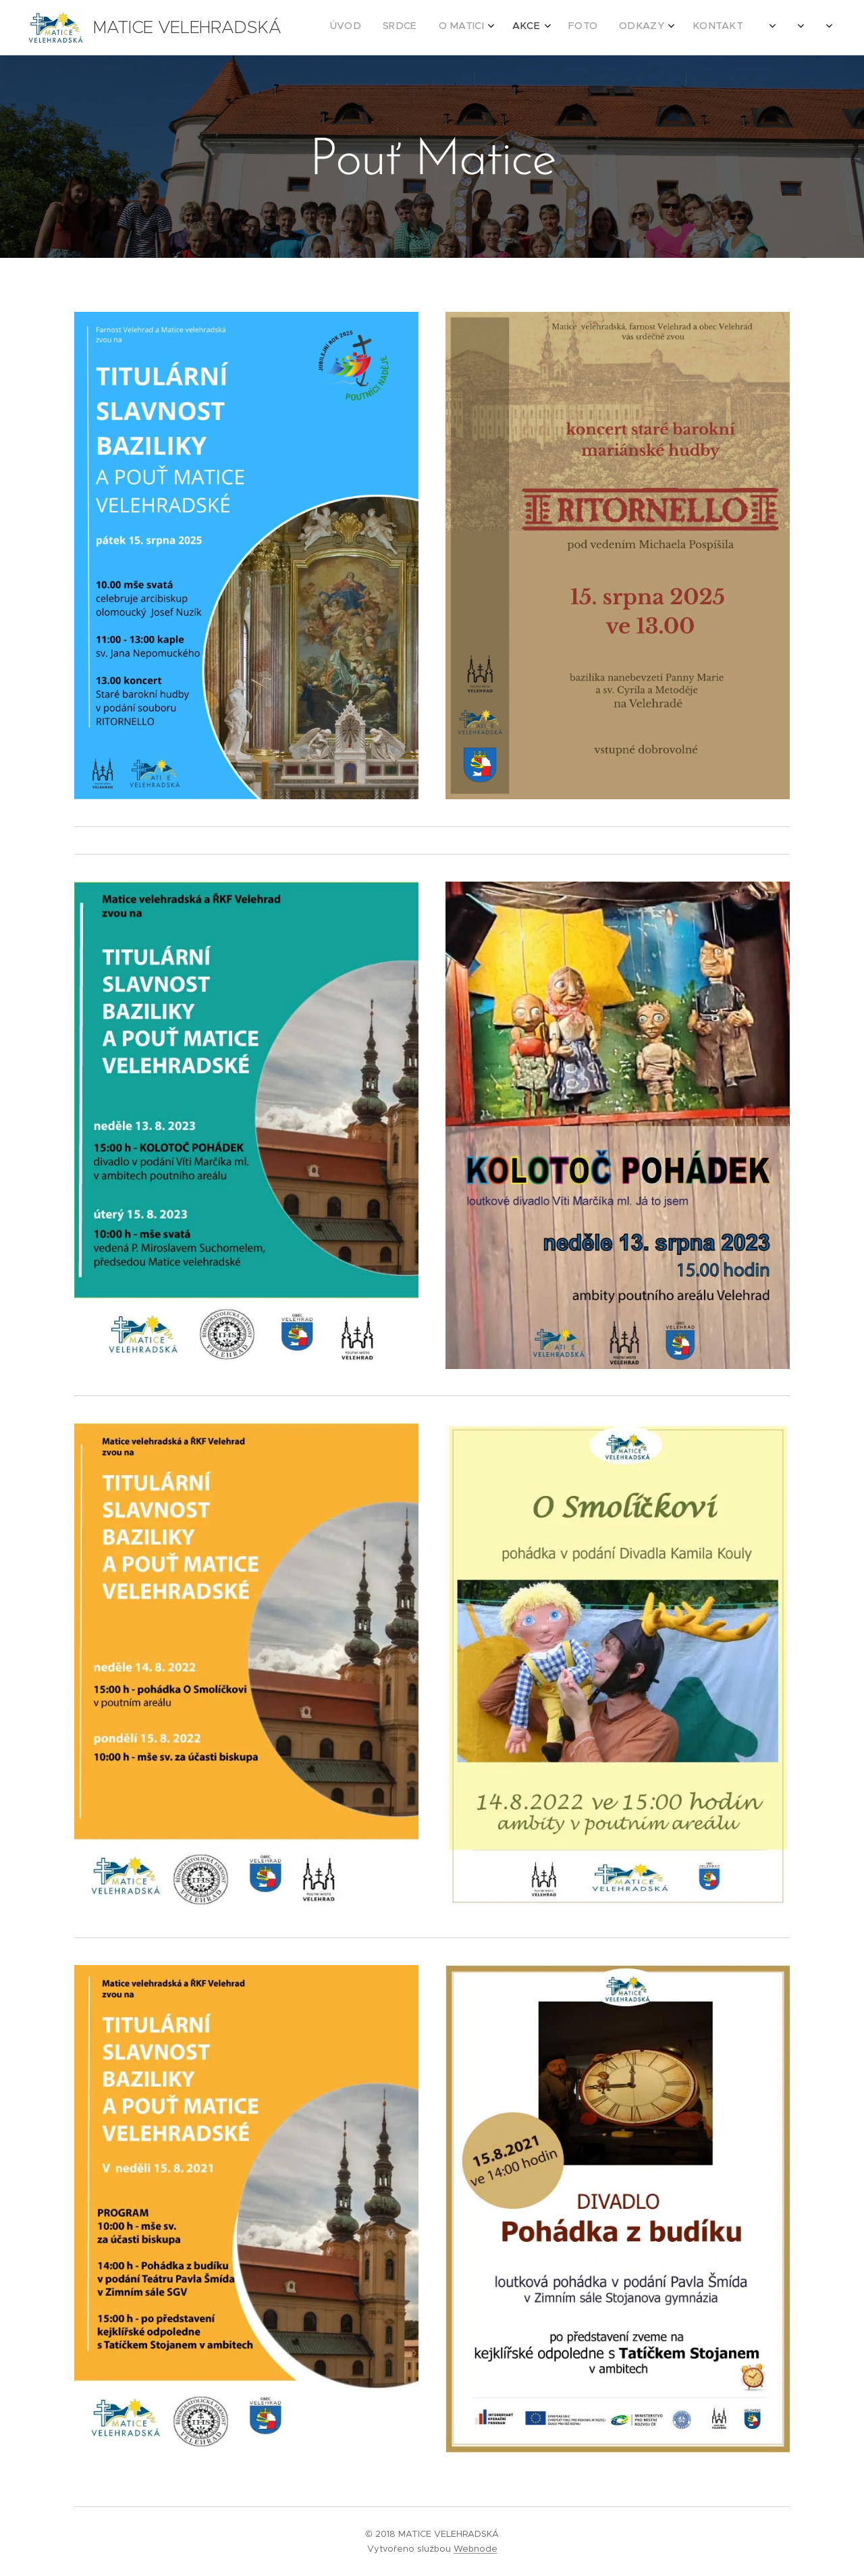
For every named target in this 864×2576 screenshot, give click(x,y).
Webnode (475, 2548)
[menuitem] (591, 28)
